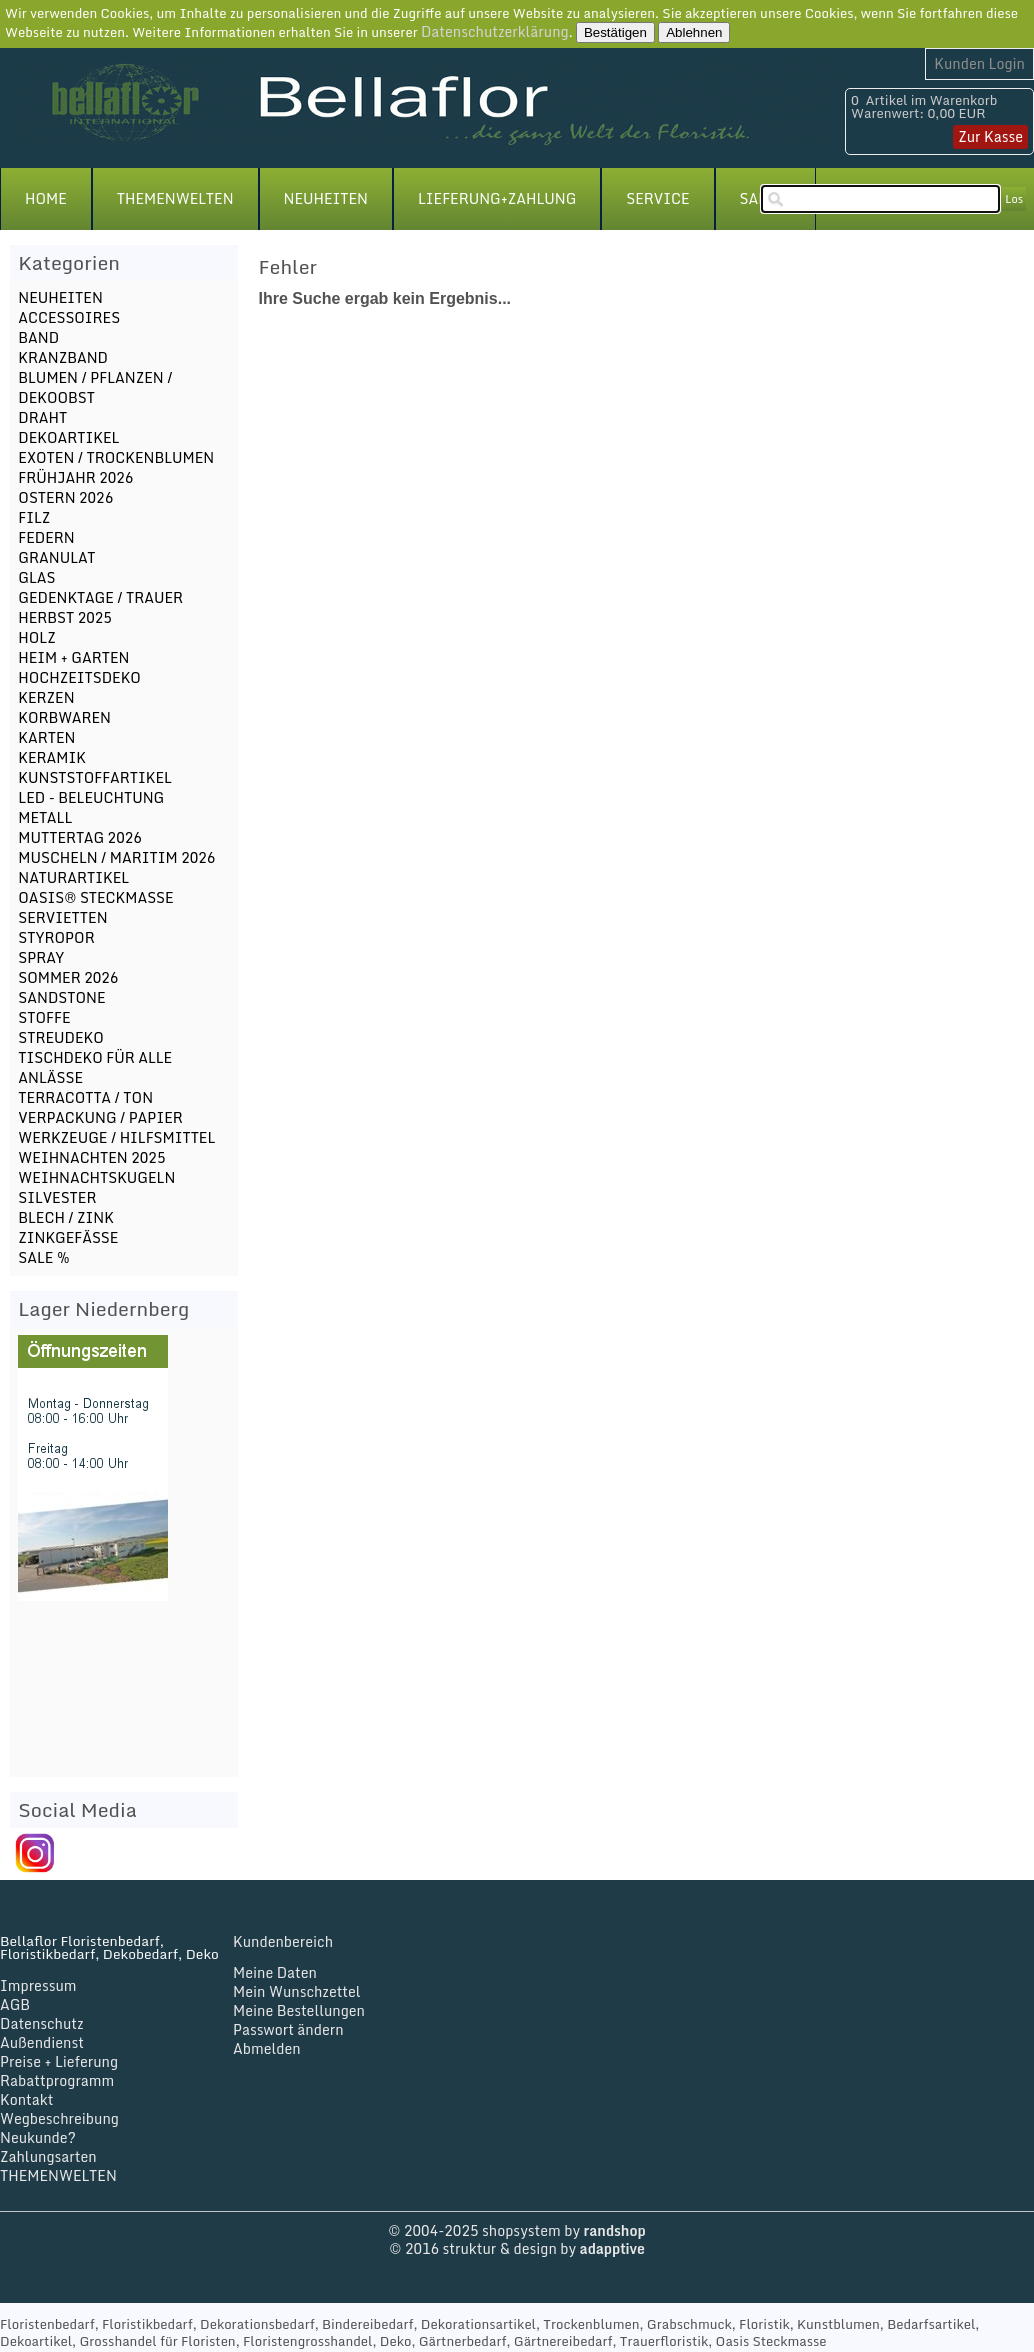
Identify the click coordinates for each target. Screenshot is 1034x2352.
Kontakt (26, 2099)
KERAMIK (52, 757)
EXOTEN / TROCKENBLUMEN (116, 457)
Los (1014, 199)
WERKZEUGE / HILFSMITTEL (116, 1137)
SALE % (43, 1257)
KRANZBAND (63, 357)
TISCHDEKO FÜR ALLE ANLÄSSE (95, 1067)
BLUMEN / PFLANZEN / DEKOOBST (95, 387)
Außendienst (42, 2042)
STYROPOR (56, 937)
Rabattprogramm (57, 2080)
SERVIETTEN (62, 917)
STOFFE (44, 1017)
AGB (15, 2004)
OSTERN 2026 (65, 497)
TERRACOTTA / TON (85, 1097)
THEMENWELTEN (175, 198)
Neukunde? (38, 2137)
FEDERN (46, 537)
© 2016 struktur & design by (517, 2248)
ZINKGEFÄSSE (68, 1237)
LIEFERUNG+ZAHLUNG (497, 198)
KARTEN (46, 737)
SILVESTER (57, 1197)
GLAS (36, 577)
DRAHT (42, 417)
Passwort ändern (288, 2029)
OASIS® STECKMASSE (95, 897)
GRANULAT (56, 557)
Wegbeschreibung (59, 2118)
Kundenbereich (283, 1941)
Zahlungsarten (48, 2156)
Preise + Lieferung (59, 2061)
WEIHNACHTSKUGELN (96, 1177)
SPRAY (41, 957)
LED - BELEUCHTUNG (91, 797)
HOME (46, 198)
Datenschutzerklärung (495, 31)
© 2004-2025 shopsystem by (516, 2230)
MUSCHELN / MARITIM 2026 (116, 857)
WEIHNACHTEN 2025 (91, 1157)
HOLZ (36, 637)
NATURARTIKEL (73, 877)
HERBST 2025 (65, 617)
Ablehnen (694, 32)
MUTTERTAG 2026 (79, 837)
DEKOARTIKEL (68, 437)
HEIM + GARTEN (73, 657)
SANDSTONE (61, 997)
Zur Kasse (990, 136)
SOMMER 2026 (68, 977)
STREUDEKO (60, 1037)
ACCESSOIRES (69, 317)
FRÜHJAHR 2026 (75, 477)
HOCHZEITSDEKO (79, 677)
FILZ (34, 517)
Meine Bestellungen (299, 2010)
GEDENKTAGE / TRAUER (100, 597)
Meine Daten (275, 1972)
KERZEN (46, 697)
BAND (38, 337)
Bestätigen (615, 32)
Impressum (38, 1985)
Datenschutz (42, 2023)
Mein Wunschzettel (297, 1991)
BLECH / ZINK (66, 1217)
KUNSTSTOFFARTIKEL (95, 777)
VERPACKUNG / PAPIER (100, 1117)
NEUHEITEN (326, 198)
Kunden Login (979, 63)
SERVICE (657, 198)
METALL (45, 817)
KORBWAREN (64, 717)
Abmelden (267, 2048)
